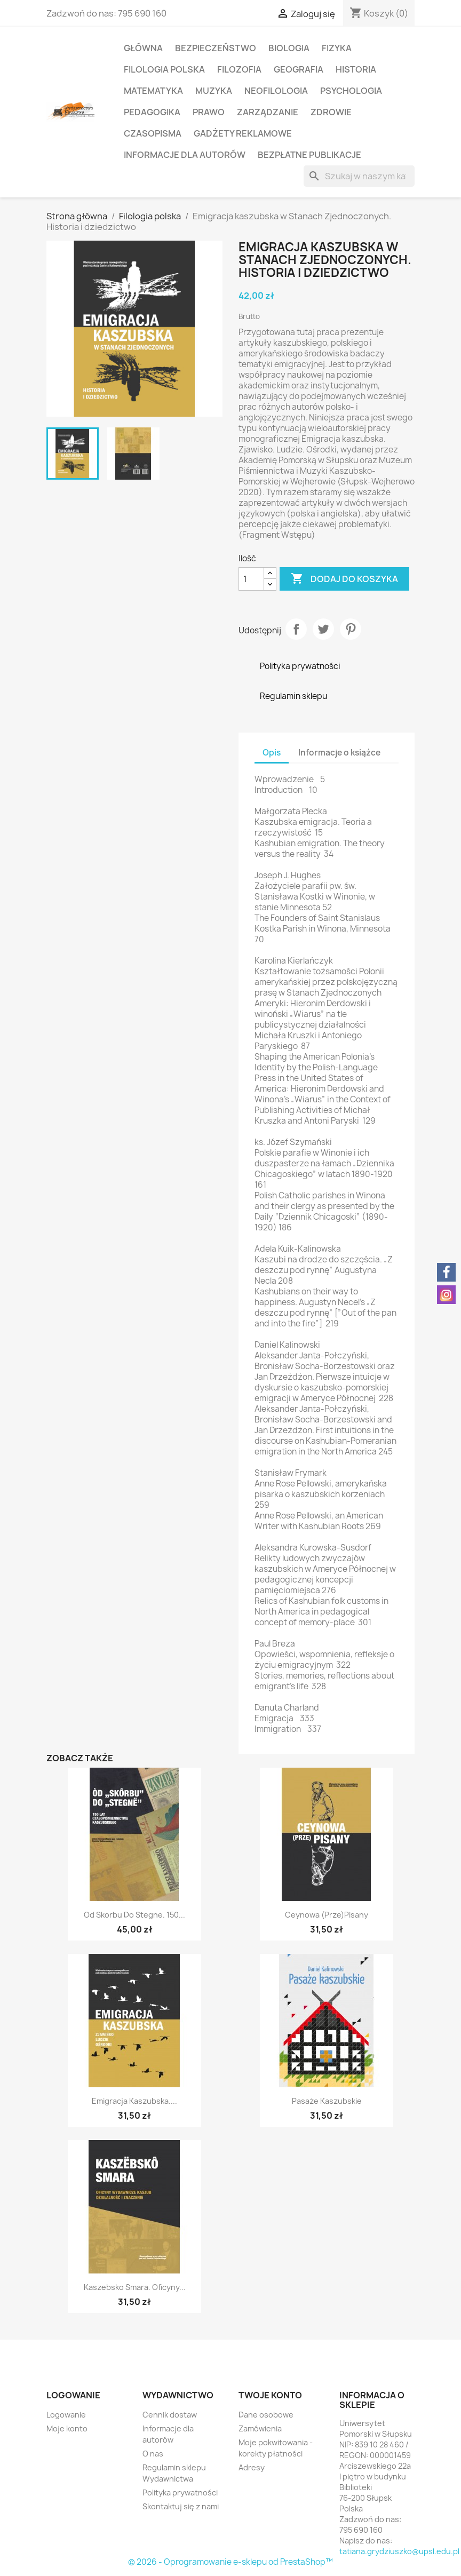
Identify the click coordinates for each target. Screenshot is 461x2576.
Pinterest (350, 629)
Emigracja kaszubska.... (134, 2101)
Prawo (209, 112)
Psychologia (351, 91)
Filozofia (239, 69)
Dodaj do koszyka (344, 579)
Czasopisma (152, 133)
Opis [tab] (272, 752)
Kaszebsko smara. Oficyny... (135, 2287)
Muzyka (213, 91)
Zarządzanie (267, 112)
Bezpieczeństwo (215, 48)
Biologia (288, 48)
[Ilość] (251, 579)
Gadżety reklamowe (243, 133)
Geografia (298, 69)
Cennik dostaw (169, 2415)
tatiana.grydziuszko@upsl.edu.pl (399, 2551)
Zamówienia (260, 2428)
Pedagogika (152, 112)
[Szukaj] (359, 176)
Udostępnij (296, 629)
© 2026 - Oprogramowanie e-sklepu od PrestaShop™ (230, 2561)
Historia (356, 69)
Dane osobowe (266, 2415)
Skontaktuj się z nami (180, 2506)
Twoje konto (270, 2395)
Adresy (252, 2467)
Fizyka (337, 48)
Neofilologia (276, 91)
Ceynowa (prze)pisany (326, 1915)
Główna (143, 48)
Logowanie (66, 2415)
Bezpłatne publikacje (309, 155)
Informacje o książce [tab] (339, 752)
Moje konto (67, 2428)
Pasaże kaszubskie (327, 2101)
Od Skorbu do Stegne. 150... (134, 1915)
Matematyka (153, 91)
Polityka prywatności (180, 2492)
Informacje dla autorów (184, 155)
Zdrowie (331, 112)
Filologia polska (164, 69)
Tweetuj (323, 629)
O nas (152, 2453)
